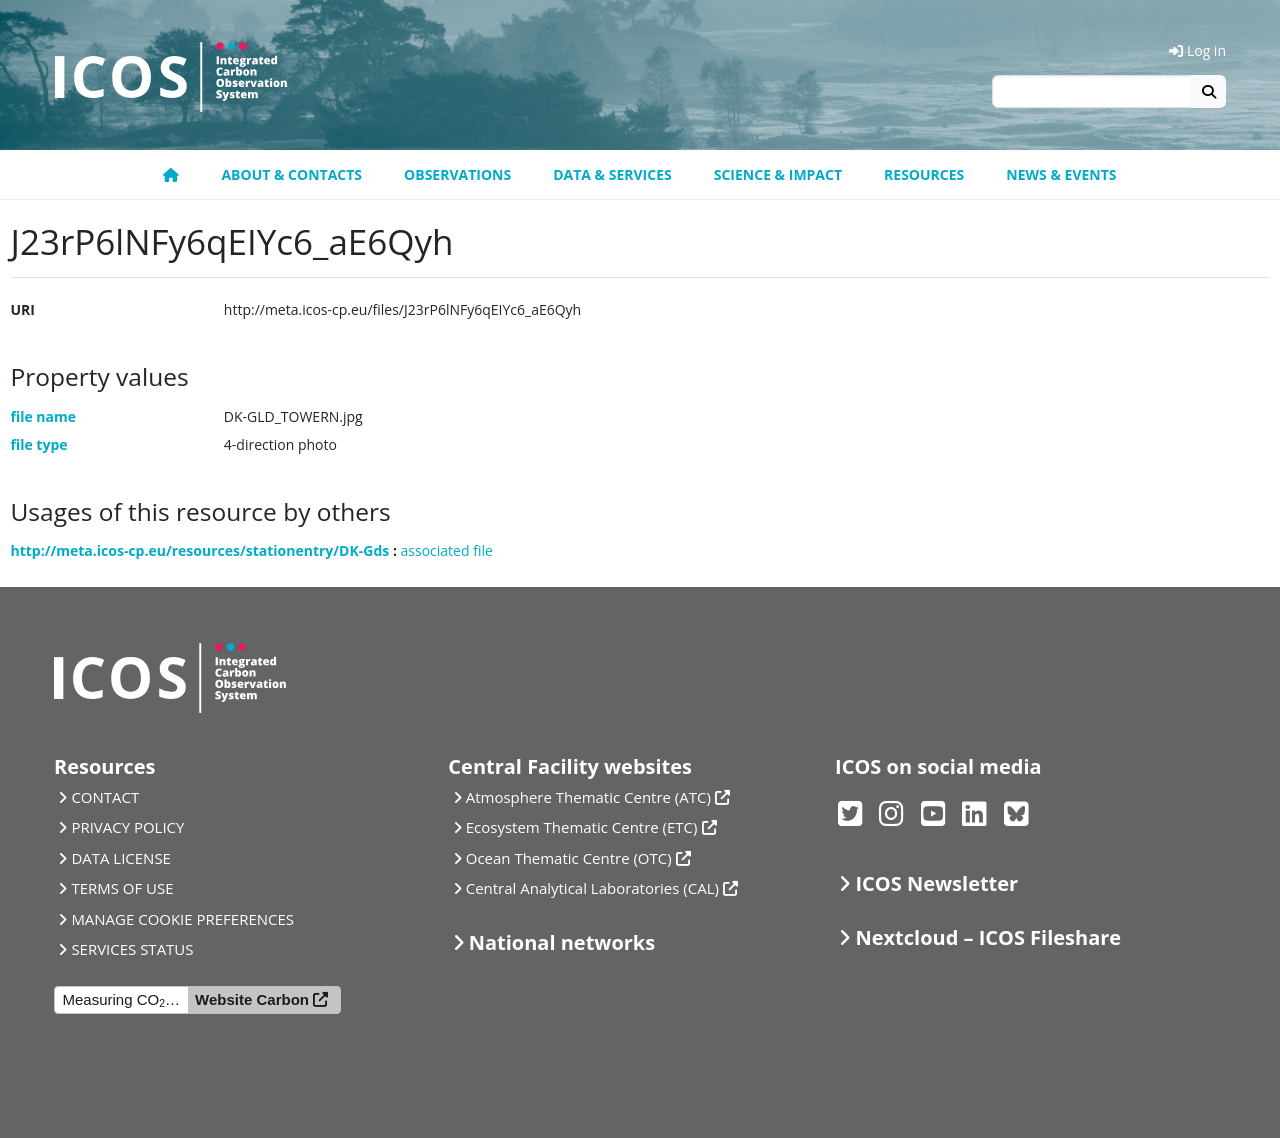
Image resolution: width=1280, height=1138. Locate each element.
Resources (924, 174)
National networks (562, 942)
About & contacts (291, 174)
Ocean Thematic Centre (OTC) (569, 858)
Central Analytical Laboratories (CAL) (592, 888)
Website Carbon (252, 999)
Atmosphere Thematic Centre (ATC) (588, 797)
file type (39, 444)
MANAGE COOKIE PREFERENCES (182, 919)
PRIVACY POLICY (127, 827)
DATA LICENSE (121, 858)
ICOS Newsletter (936, 883)
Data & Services (612, 174)
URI (23, 309)
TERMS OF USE (122, 888)
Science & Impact (778, 174)
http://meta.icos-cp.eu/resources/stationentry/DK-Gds (200, 550)
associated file (447, 550)
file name (44, 416)
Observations (457, 174)
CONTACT (105, 797)
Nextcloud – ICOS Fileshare (988, 937)
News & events (1061, 174)
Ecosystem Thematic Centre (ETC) (582, 827)
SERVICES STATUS (132, 949)
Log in (1197, 50)
